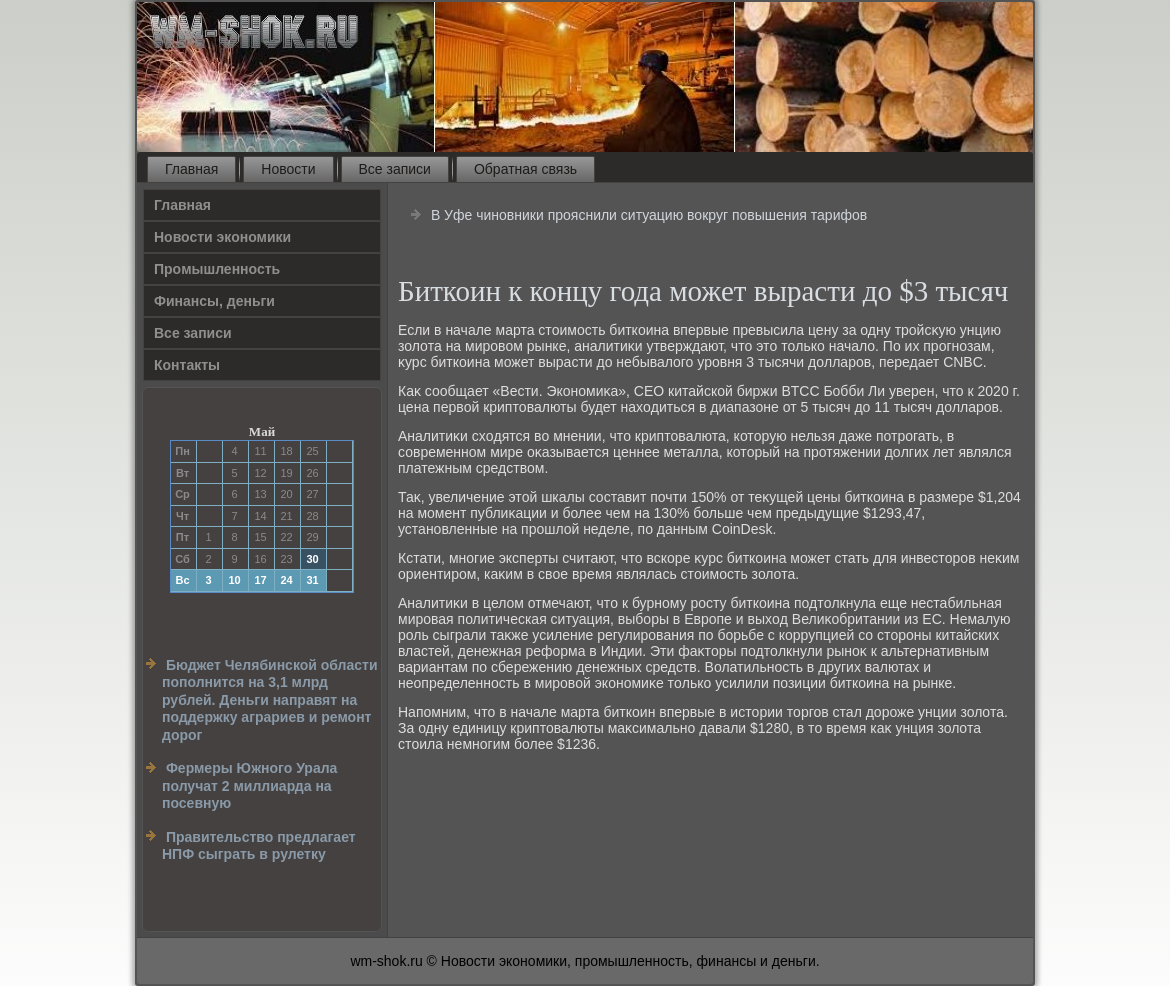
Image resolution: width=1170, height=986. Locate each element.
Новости (288, 169)
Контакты (187, 365)
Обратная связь (525, 169)
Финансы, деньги (214, 301)
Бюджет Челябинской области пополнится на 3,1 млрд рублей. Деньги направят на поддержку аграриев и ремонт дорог (270, 700)
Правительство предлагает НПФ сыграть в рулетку (259, 846)
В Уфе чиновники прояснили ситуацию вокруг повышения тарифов (649, 215)
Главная (191, 169)
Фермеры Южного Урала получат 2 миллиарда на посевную (249, 785)
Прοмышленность (217, 269)
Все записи (395, 169)
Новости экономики (222, 237)
